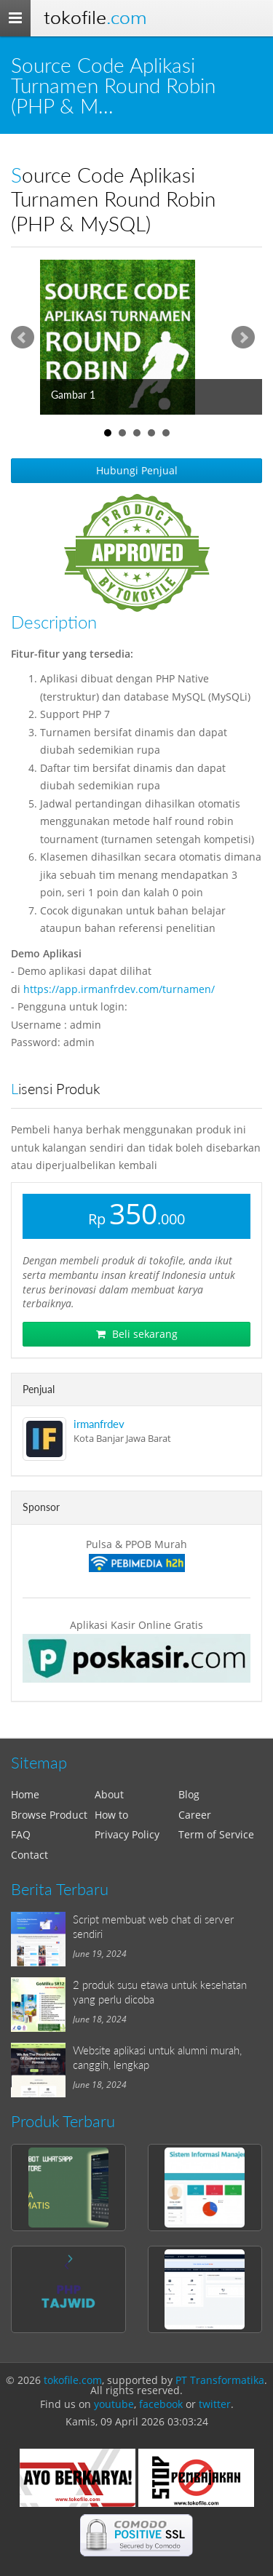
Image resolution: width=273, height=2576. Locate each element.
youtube (114, 2404)
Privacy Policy (127, 1834)
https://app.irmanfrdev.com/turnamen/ (119, 989)
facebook (161, 2404)
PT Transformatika (219, 2380)
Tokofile (95, 17)
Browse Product (49, 1815)
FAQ (21, 1834)
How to (111, 1815)
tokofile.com (73, 2380)
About (109, 1794)
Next (243, 337)
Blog (188, 1794)
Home (25, 1794)
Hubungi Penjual (137, 470)
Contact (29, 1855)
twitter (215, 2404)
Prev (22, 337)
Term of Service (216, 1834)
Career (194, 1815)
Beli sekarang (137, 1334)
